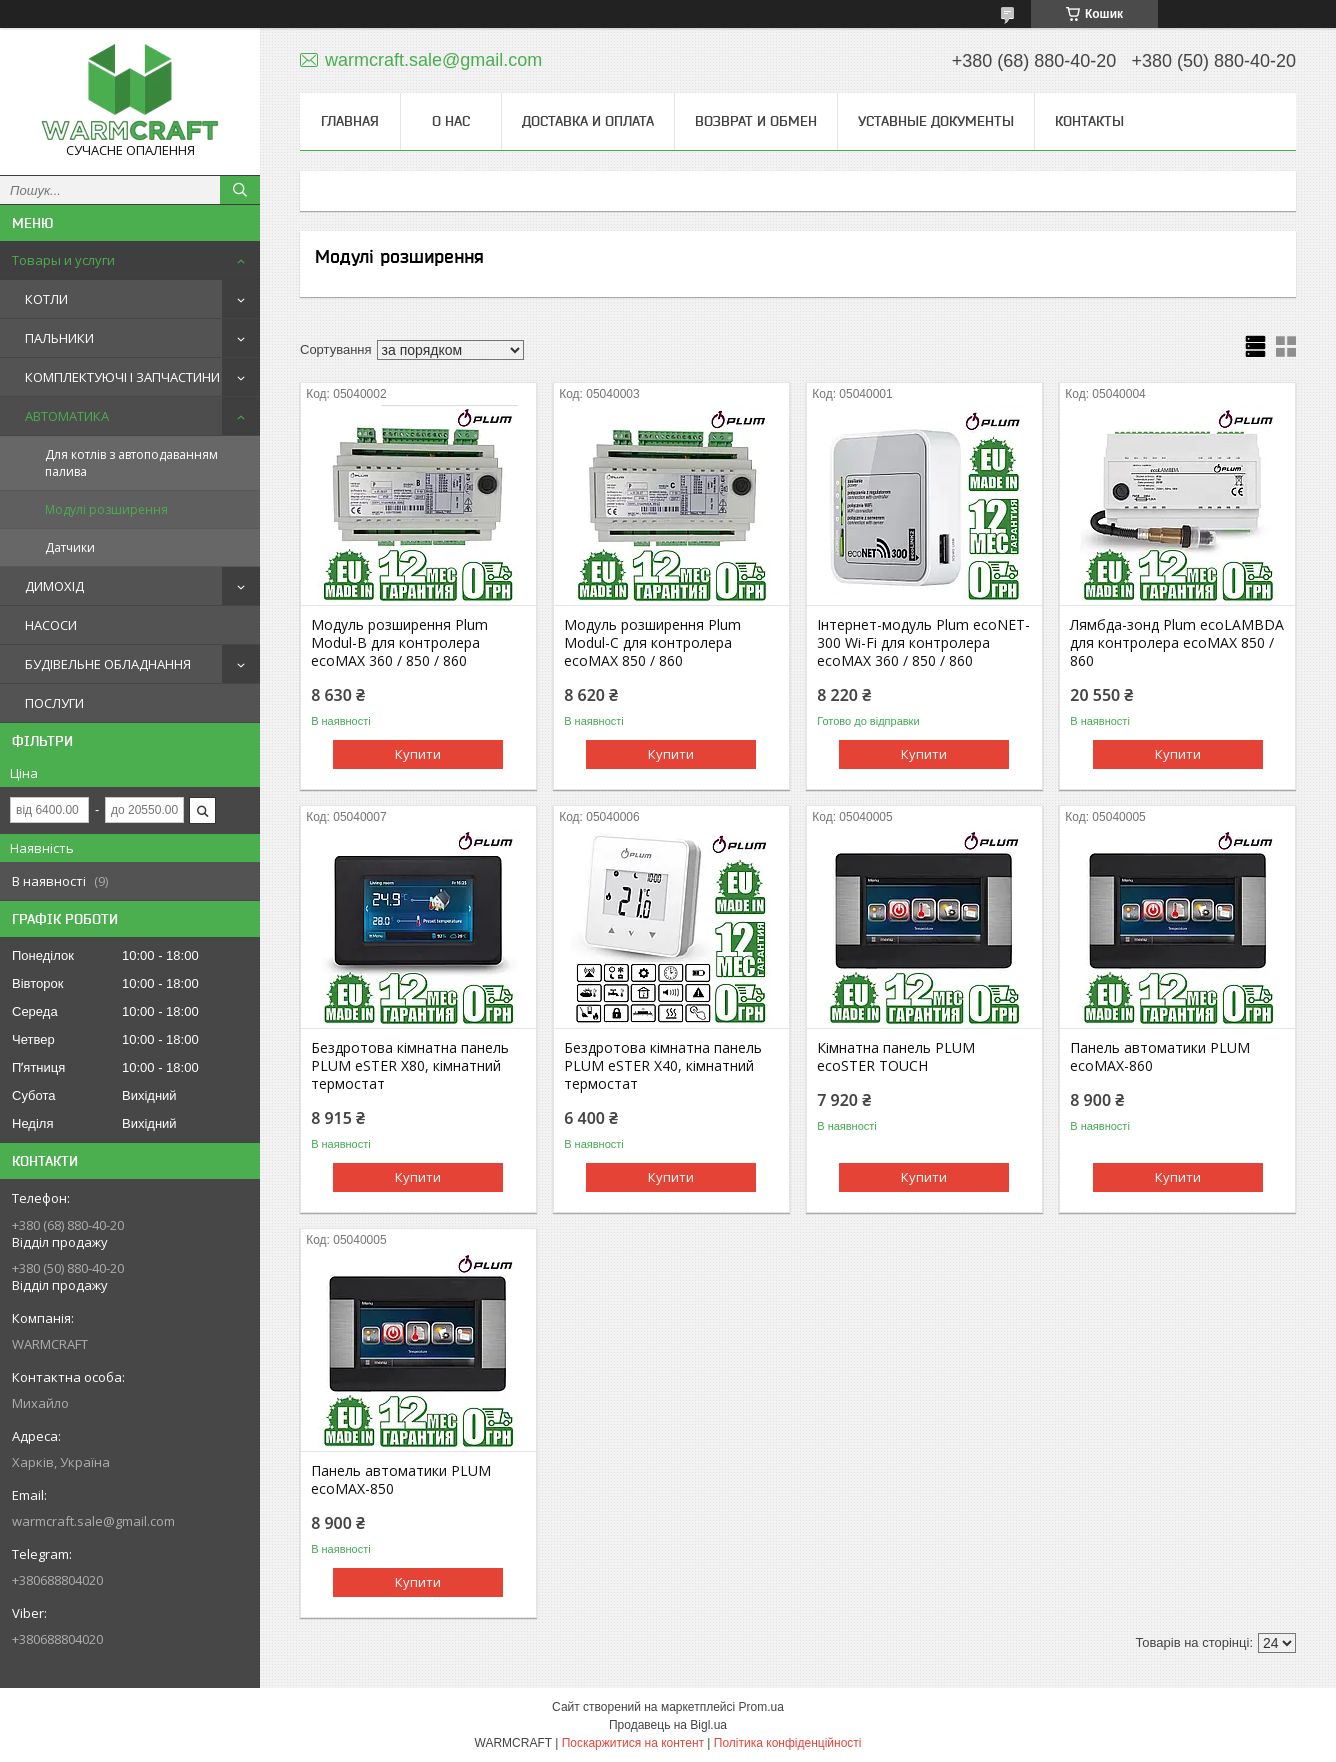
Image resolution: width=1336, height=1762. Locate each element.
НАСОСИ (51, 625)
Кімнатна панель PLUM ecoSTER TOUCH (896, 1057)
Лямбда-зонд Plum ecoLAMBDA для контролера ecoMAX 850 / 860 (1177, 643)
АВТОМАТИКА (67, 416)
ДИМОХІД (54, 586)
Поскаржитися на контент (633, 1743)
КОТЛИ (46, 299)
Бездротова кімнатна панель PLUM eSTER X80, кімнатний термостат (410, 1066)
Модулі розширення (106, 509)
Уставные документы (936, 121)
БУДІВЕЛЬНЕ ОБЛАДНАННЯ (108, 664)
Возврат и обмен (756, 121)
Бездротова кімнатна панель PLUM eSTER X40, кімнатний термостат (663, 1066)
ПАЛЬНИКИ (59, 338)
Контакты (1089, 121)
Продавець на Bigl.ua (668, 1725)
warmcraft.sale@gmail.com (93, 1521)
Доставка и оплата (588, 121)
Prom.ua (761, 1707)
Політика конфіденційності (788, 1743)
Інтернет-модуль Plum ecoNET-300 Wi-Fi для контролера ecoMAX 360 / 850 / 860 (923, 643)
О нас (451, 121)
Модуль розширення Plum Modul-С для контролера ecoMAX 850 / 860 (652, 643)
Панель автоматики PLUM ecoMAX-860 (1160, 1057)
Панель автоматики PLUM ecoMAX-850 (401, 1480)
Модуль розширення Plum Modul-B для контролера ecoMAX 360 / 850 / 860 (399, 643)
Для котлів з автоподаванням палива (131, 463)
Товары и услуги (63, 260)
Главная (350, 121)
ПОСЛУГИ (54, 703)
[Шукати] (240, 190)
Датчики (70, 547)
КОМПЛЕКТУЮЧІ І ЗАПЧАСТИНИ (122, 377)
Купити (418, 754)
